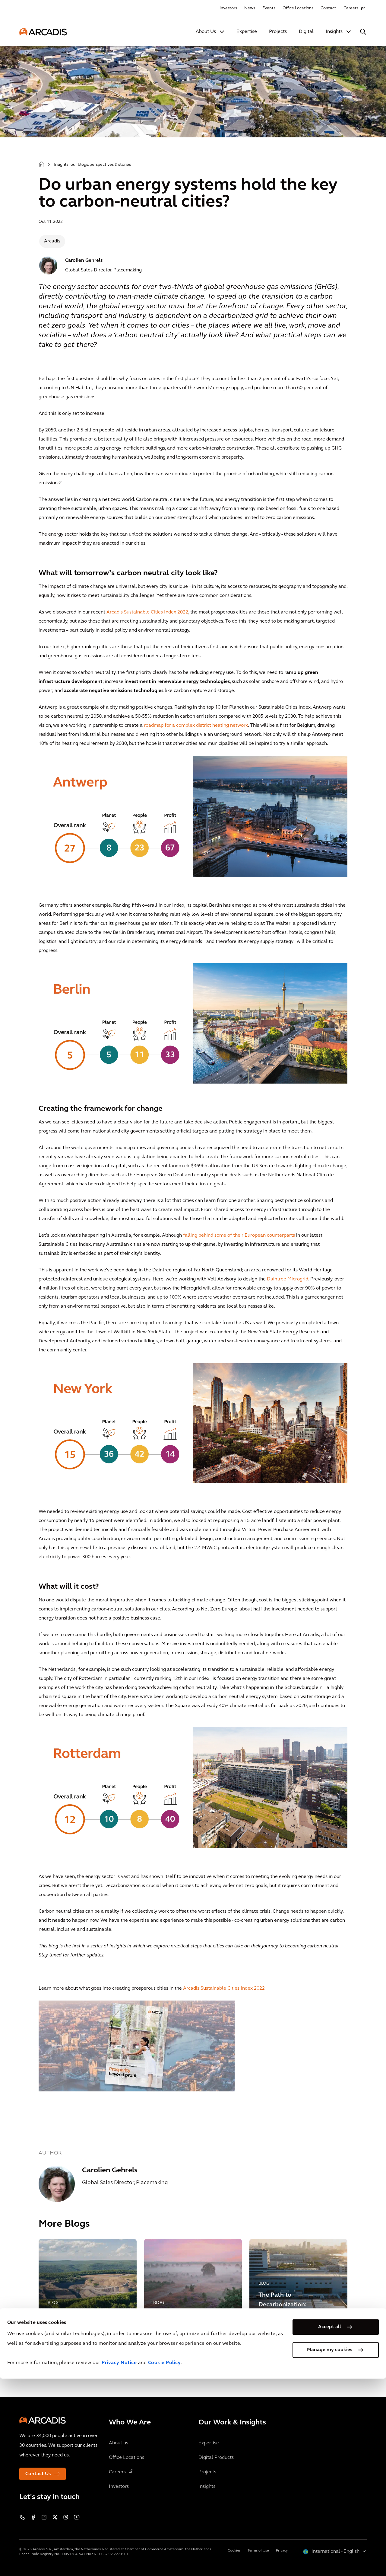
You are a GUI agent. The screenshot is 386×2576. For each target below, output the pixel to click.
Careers (350, 8)
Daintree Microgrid (287, 1279)
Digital (306, 31)
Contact (328, 8)
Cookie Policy (164, 2560)
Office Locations (298, 8)
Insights (334, 31)
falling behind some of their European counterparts (239, 1235)
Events (268, 8)
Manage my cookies (329, 2547)
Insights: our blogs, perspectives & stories (92, 164)
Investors (228, 8)
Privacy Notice (119, 2560)
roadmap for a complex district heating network (196, 725)
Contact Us (38, 2474)
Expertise (246, 31)
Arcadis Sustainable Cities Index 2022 (147, 612)
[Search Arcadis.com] (363, 31)
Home (41, 164)
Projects (278, 31)
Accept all (329, 2524)
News (249, 8)
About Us (206, 31)
